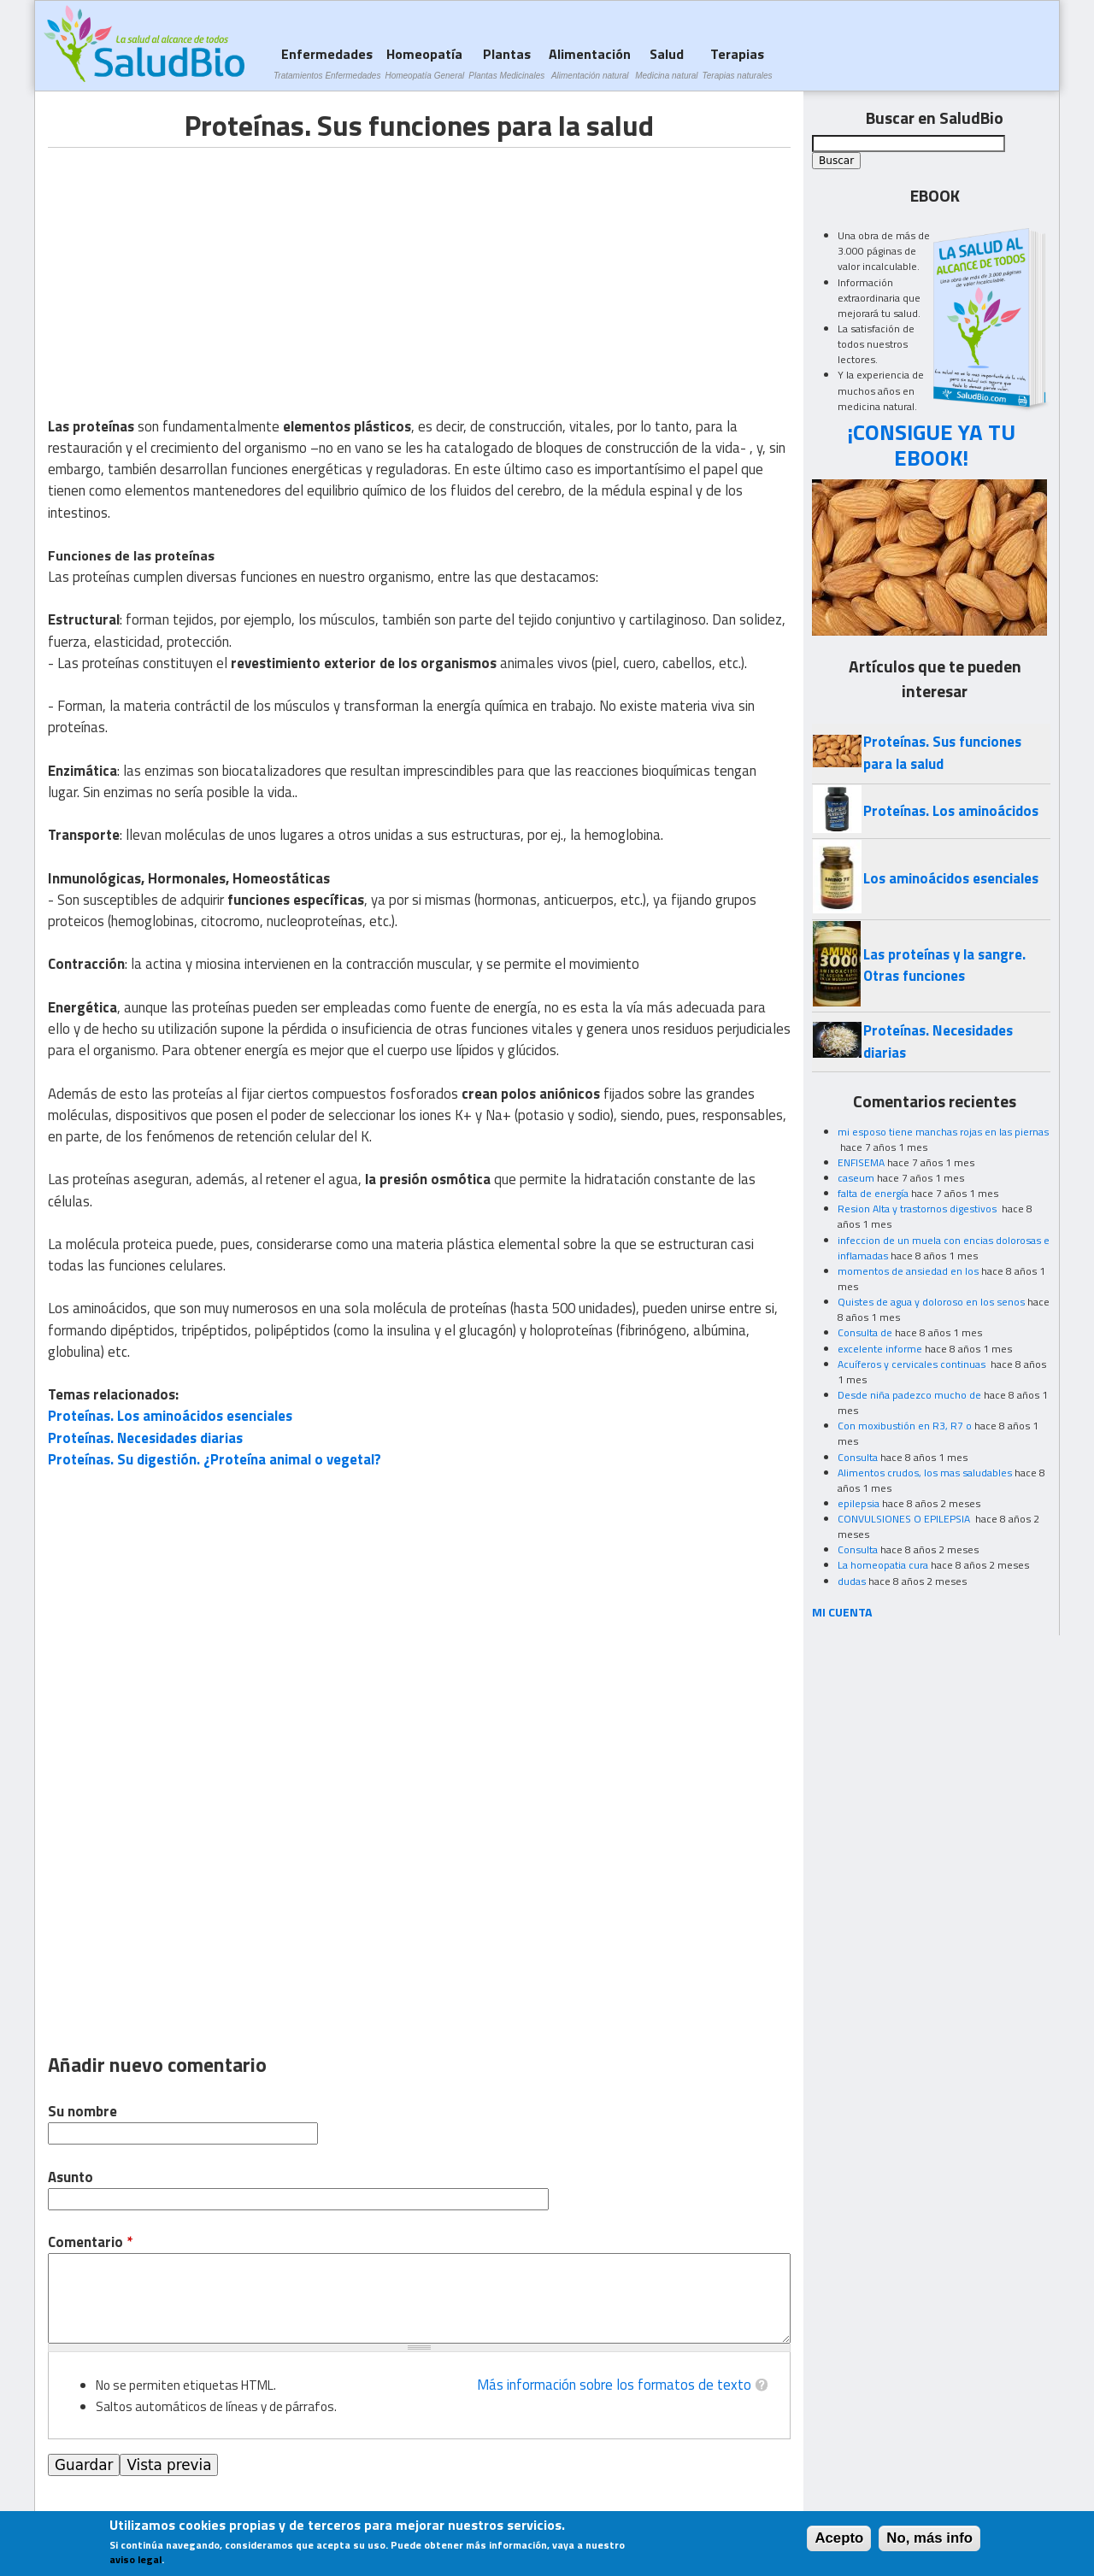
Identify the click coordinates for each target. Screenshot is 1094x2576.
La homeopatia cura (883, 1565)
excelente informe (880, 1349)
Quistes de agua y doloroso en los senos (931, 1302)
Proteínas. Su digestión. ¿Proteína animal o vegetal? (214, 1459)
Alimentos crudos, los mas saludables (925, 1472)
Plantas (506, 63)
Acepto (839, 2538)
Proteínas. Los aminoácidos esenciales (170, 1416)
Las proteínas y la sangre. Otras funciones (944, 965)
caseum (856, 1178)
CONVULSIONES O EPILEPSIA (905, 1519)
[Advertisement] (191, 267)
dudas (852, 1581)
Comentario (90, 2242)
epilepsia (858, 1503)
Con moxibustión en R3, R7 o (905, 1425)
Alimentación (590, 63)
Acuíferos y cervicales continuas (913, 1364)
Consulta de (865, 1332)
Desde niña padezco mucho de (909, 1395)
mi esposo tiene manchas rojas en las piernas (943, 1132)
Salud (666, 63)
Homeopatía (424, 63)
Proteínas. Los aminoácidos (950, 811)
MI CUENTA (842, 1612)
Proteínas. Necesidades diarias (145, 1438)
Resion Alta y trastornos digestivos (918, 1208)
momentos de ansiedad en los (908, 1271)
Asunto (70, 2177)
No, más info (929, 2538)
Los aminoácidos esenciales (950, 878)
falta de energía (873, 1193)
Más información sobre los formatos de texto (614, 2385)
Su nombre (82, 2111)
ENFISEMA (861, 1162)
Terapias (738, 63)
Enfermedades (327, 63)
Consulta (858, 1457)
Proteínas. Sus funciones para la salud (942, 752)
